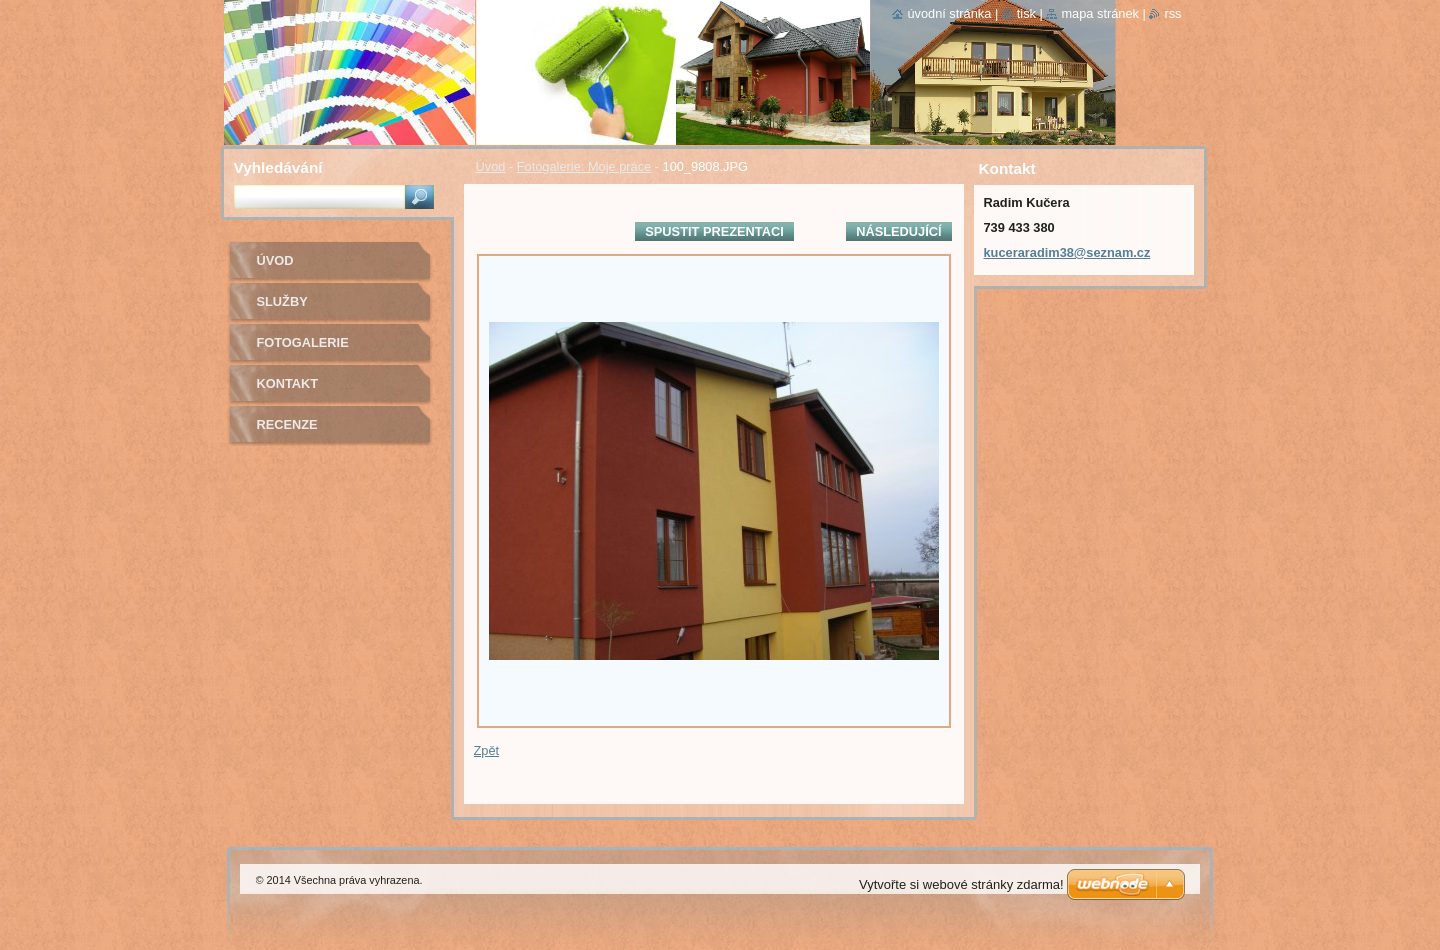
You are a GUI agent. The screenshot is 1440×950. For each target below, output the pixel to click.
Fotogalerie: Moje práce (584, 166)
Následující (898, 231)
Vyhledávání (278, 167)
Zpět (487, 750)
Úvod (491, 166)
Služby (282, 301)
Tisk (1026, 13)
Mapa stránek (1100, 13)
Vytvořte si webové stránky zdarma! (961, 884)
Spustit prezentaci (714, 231)
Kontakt (288, 383)
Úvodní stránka (949, 13)
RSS (1172, 13)
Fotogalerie (303, 342)
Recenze (287, 424)
